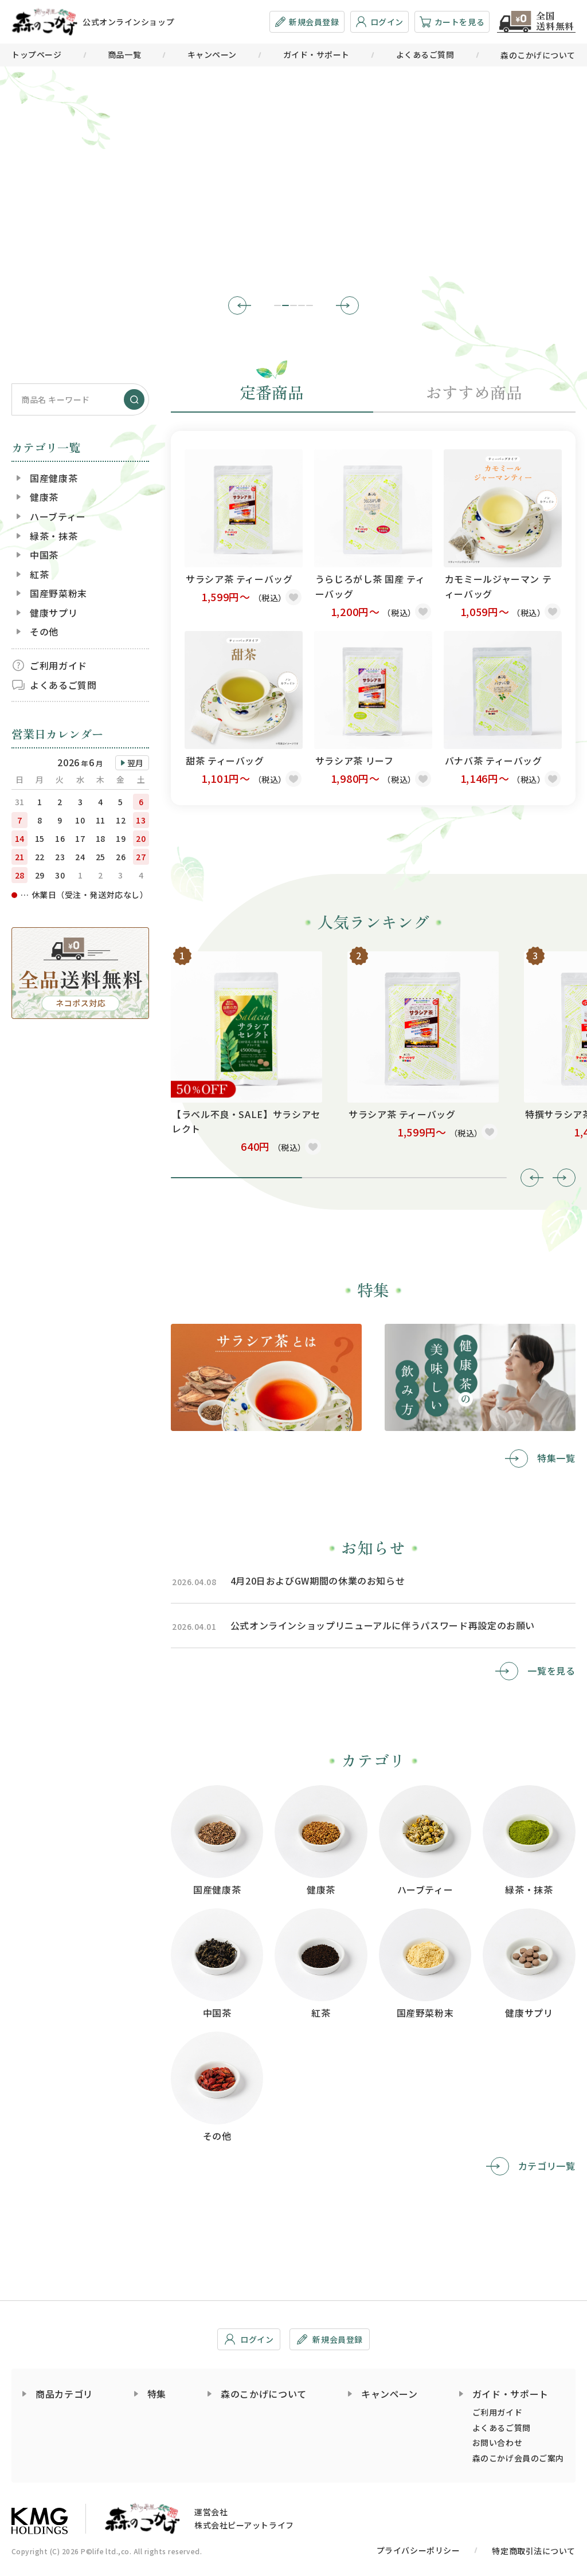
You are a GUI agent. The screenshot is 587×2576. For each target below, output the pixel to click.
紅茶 (39, 574)
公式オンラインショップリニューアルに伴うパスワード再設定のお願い (382, 1625)
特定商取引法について (534, 2551)
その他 (44, 631)
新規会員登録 (307, 22)
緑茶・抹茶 (53, 536)
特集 (156, 2394)
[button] (239, 305)
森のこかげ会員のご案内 (518, 2458)
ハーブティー (58, 516)
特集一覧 (556, 1458)
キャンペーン (212, 54)
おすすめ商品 (474, 392)
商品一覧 (124, 54)
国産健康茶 (53, 478)
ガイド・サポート (316, 54)
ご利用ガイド (58, 665)
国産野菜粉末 (58, 593)
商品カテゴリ (64, 2394)
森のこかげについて (538, 55)
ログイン (379, 22)
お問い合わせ (497, 2442)
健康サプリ (53, 613)
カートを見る (452, 22)
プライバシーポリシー (418, 2550)
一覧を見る (552, 1670)
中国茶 (44, 555)
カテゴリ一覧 (547, 2166)
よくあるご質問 (425, 54)
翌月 (135, 763)
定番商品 (272, 392)
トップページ (36, 54)
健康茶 (44, 497)
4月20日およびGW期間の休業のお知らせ (317, 1580)
